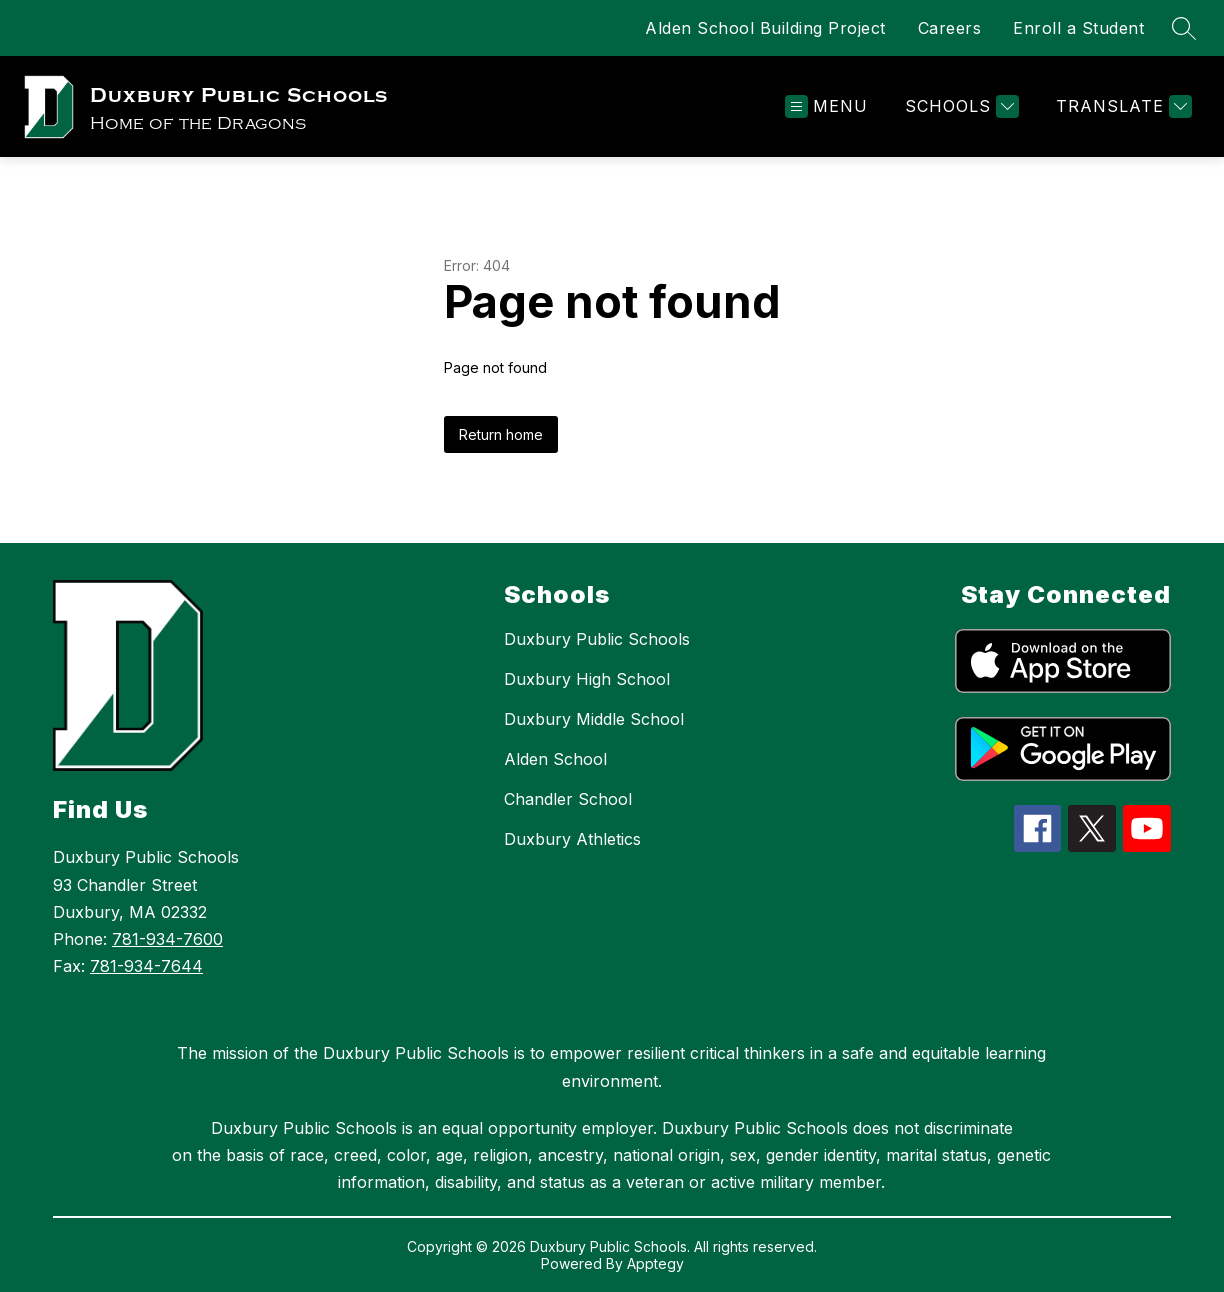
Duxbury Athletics (572, 839)
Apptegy (655, 1263)
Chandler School (568, 799)
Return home (501, 434)
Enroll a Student (1078, 28)
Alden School (555, 759)
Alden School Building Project (765, 28)
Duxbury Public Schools (597, 639)
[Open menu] (826, 106)
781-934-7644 (146, 966)
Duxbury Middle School (594, 719)
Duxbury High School (587, 679)
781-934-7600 (167, 939)
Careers (950, 28)
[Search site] (1184, 28)
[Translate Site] (1121, 106)
